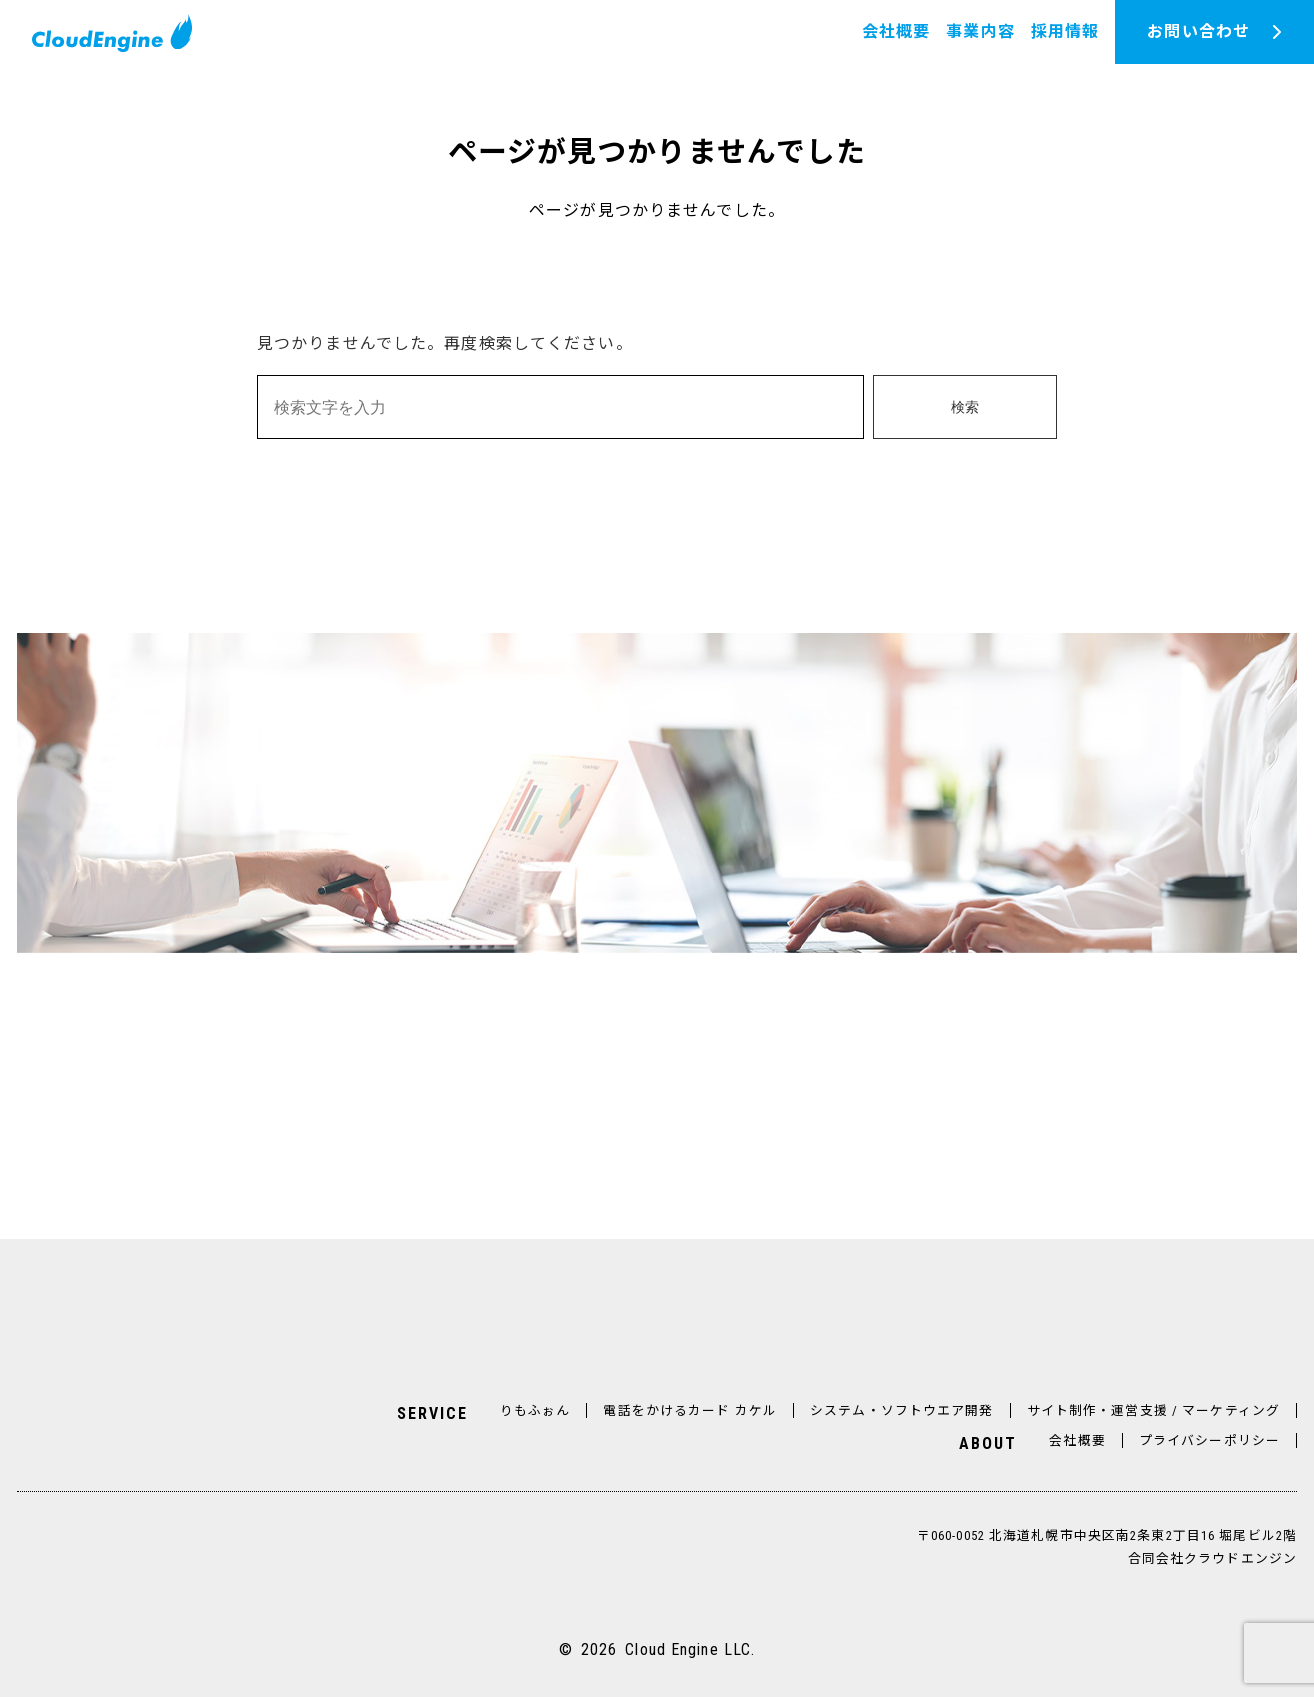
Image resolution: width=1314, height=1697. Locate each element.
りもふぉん (535, 1410)
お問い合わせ (1198, 31)
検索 (965, 407)
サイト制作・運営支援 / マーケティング (1153, 1410)
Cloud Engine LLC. (690, 1649)
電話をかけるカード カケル (690, 1410)
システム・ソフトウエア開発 (902, 1410)
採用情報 (1065, 31)
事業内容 (980, 31)
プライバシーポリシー (1209, 1440)
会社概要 (896, 31)
